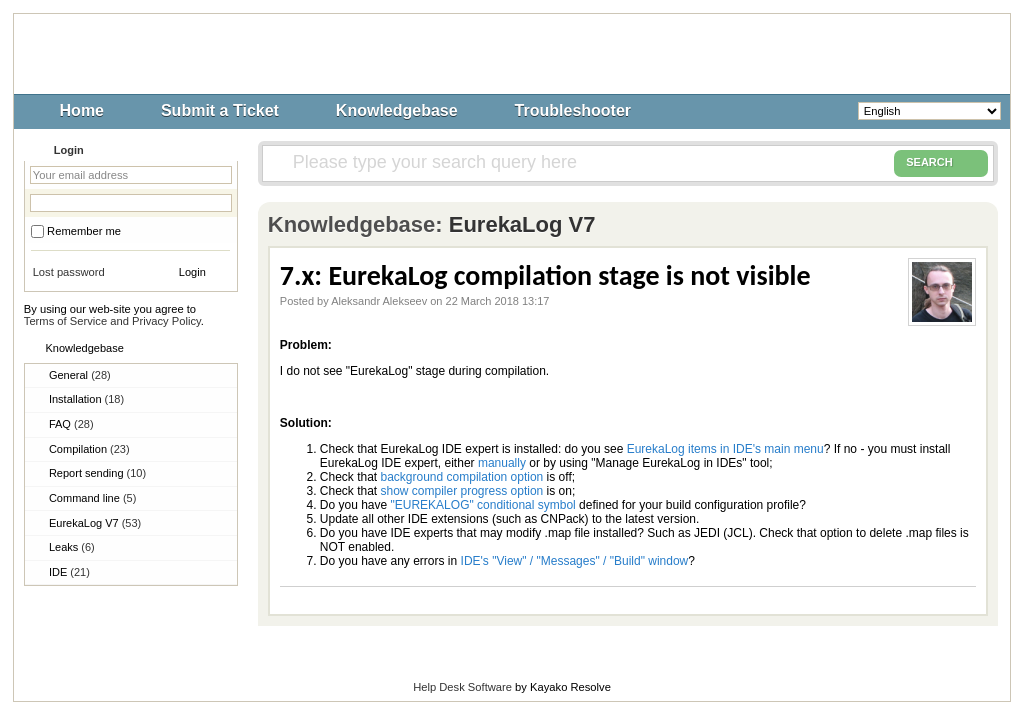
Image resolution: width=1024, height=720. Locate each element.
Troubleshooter (573, 110)
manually (502, 463)
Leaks (72, 547)
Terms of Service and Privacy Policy (112, 321)
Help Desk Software (462, 687)
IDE (69, 572)
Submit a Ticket (220, 110)
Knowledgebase (397, 110)
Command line (92, 498)
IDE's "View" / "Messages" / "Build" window (575, 561)
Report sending (97, 473)
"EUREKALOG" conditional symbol (483, 505)
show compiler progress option (462, 491)
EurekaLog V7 (95, 523)
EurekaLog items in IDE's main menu (725, 449)
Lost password (69, 272)
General (80, 375)
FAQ (71, 424)
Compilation (89, 449)
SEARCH (941, 163)
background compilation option (462, 477)
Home (82, 110)
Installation (86, 399)
